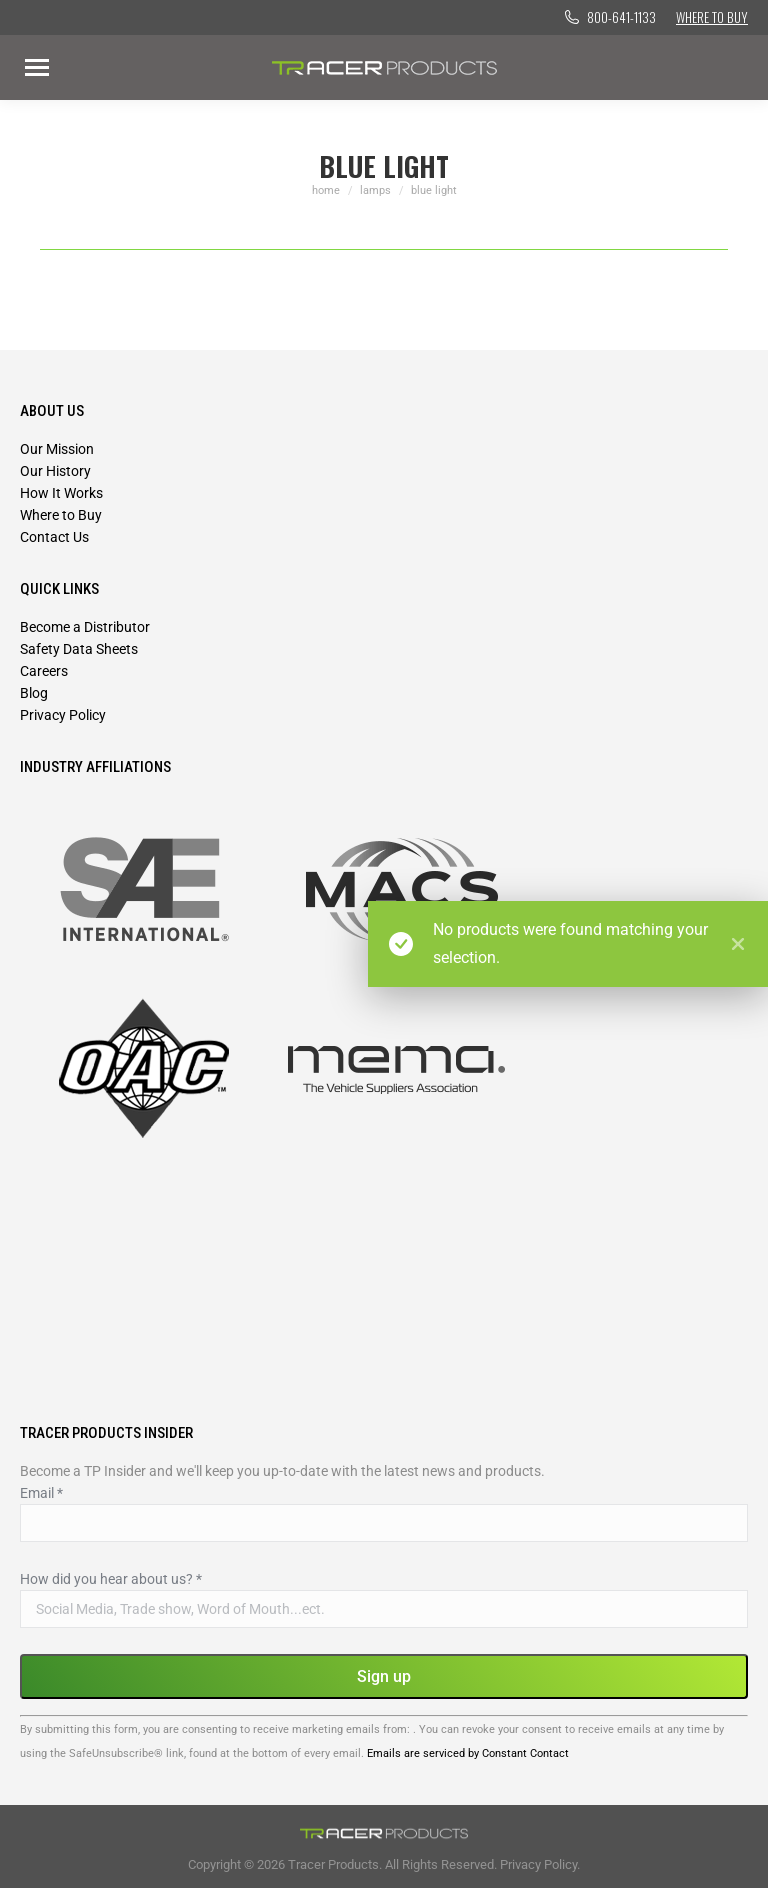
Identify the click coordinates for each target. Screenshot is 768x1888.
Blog (34, 693)
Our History (55, 471)
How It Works (61, 493)
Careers (44, 671)
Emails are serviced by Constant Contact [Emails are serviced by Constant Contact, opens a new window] (468, 1753)
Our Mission (57, 449)
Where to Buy (712, 17)
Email (41, 1493)
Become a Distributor (85, 627)
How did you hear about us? (111, 1579)
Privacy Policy (63, 715)
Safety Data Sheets (79, 649)
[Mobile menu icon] (37, 67)
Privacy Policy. (540, 1864)
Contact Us (54, 537)
